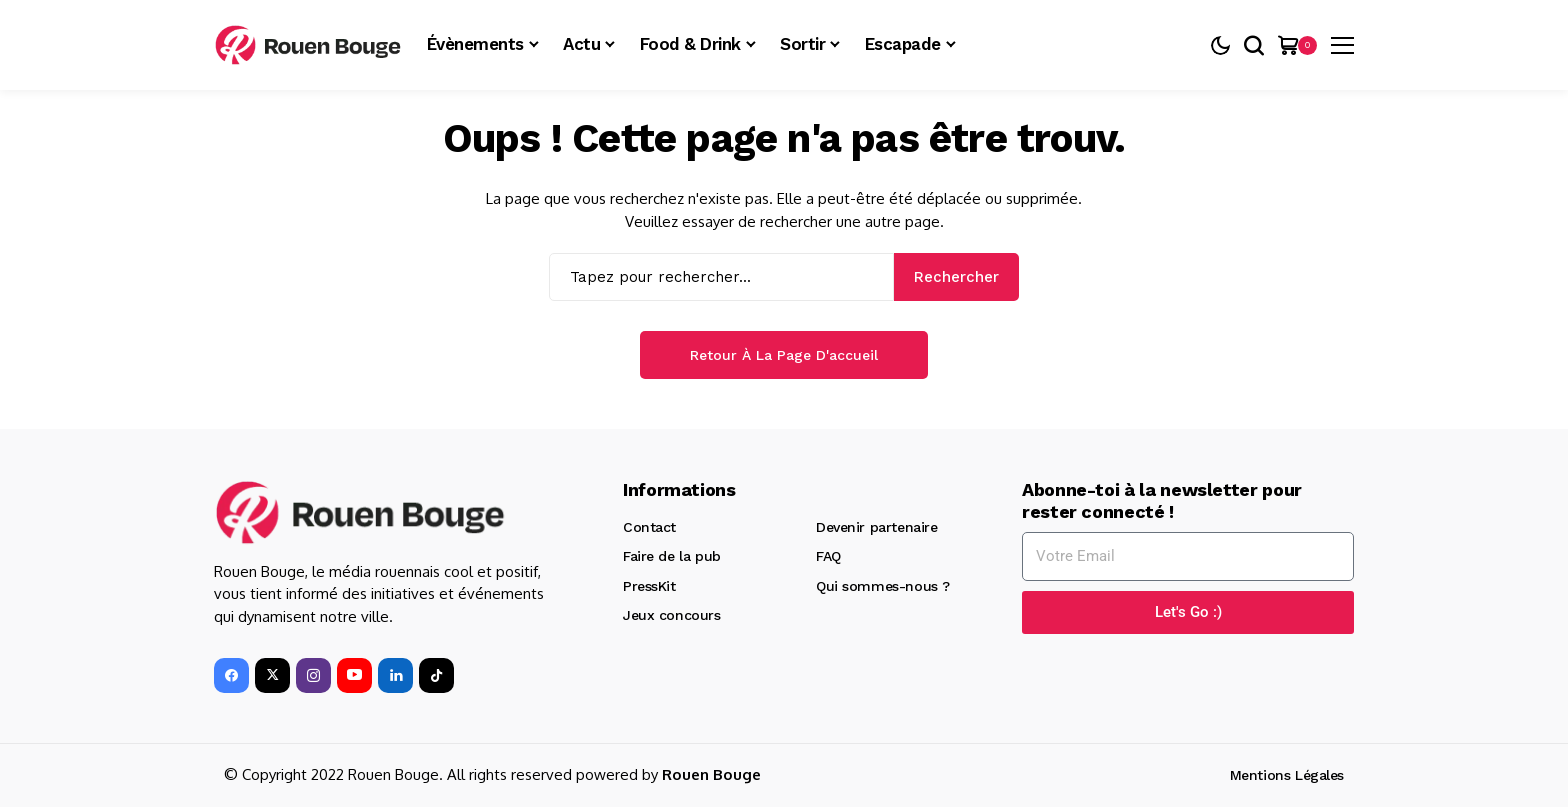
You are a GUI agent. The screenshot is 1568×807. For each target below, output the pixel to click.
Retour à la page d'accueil (784, 355)
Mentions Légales (1287, 775)
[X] (272, 675)
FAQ (828, 556)
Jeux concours (672, 615)
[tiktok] (436, 675)
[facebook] (231, 675)
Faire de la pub (672, 556)
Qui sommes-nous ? (883, 586)
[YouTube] (354, 675)
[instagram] (313, 675)
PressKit (649, 586)
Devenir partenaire (876, 527)
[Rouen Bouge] (310, 45)
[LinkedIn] (395, 675)
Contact (649, 527)
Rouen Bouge (711, 774)
